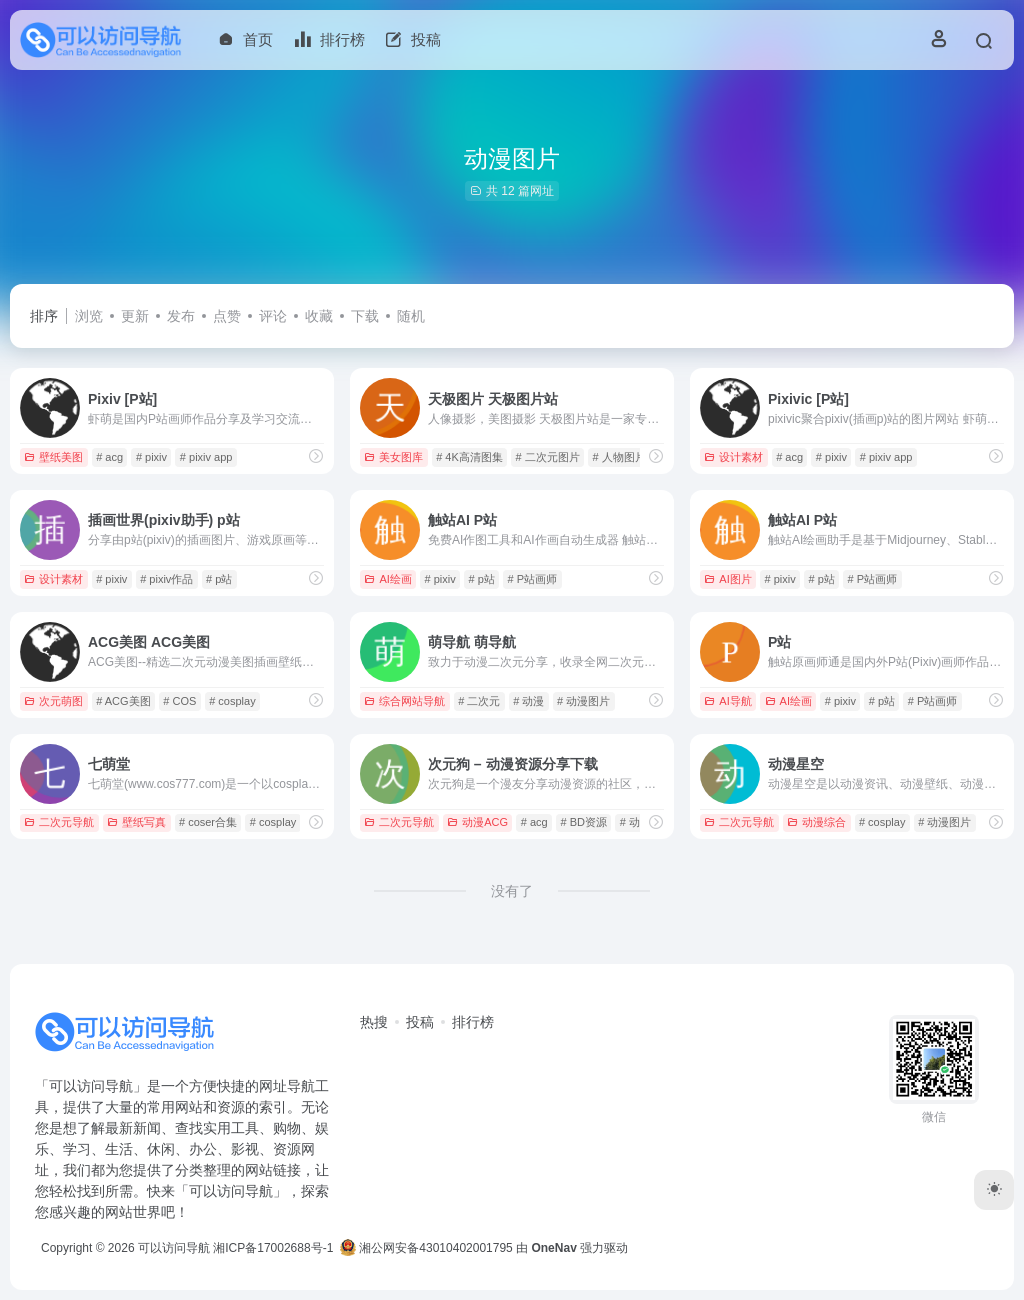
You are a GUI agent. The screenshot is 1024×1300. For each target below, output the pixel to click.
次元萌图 (53, 701)
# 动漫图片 (583, 701)
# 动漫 (528, 701)
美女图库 (393, 457)
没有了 (512, 891)
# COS (179, 701)
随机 (411, 316)
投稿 (420, 1022)
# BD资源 (583, 822)
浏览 (89, 316)
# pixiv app (206, 457)
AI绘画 (387, 579)
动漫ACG (477, 822)
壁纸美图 (53, 457)
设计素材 (733, 457)
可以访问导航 (174, 1248)
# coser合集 (208, 822)
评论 (273, 316)
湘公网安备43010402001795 (426, 1248)
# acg (109, 457)
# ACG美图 (123, 701)
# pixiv (151, 457)
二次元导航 (59, 822)
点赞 (227, 316)
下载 (365, 316)
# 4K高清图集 (469, 457)
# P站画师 (533, 579)
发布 (181, 316)
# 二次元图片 (548, 457)
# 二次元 (479, 701)
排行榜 (473, 1022)
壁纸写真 (136, 822)
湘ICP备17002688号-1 (273, 1248)
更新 (135, 316)
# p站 (219, 579)
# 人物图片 (619, 457)
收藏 (319, 316)
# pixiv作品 (166, 579)
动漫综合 (816, 822)
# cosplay (232, 701)
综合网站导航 (404, 701)
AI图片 (727, 579)
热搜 (374, 1022)
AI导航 (727, 701)
